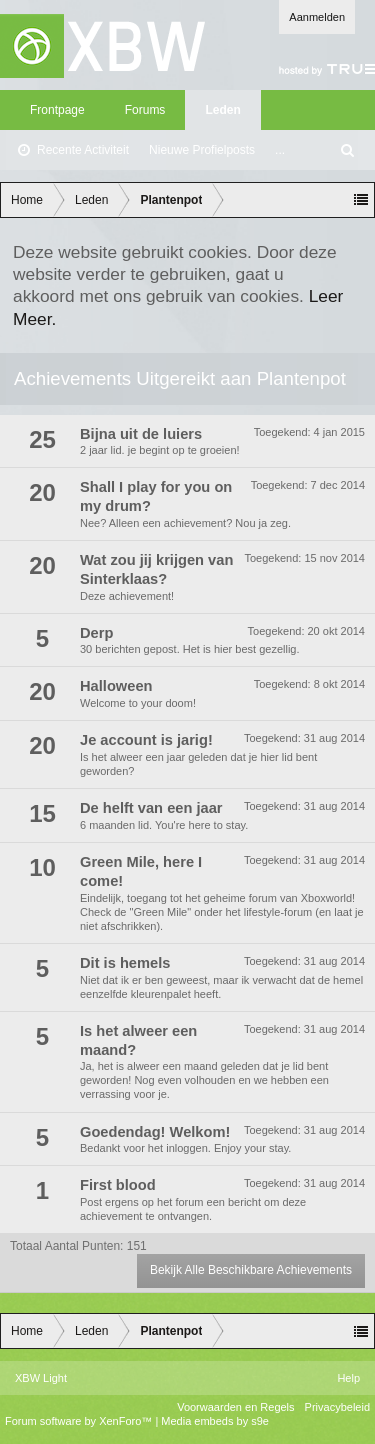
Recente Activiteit (83, 150)
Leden (222, 110)
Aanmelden (317, 17)
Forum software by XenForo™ (80, 1421)
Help (348, 1378)
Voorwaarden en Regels (235, 1407)
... (280, 150)
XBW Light (41, 1378)
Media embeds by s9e (215, 1421)
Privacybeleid (337, 1407)
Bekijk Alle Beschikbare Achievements (251, 1270)
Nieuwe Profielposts (202, 150)
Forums (145, 110)
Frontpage (57, 110)
